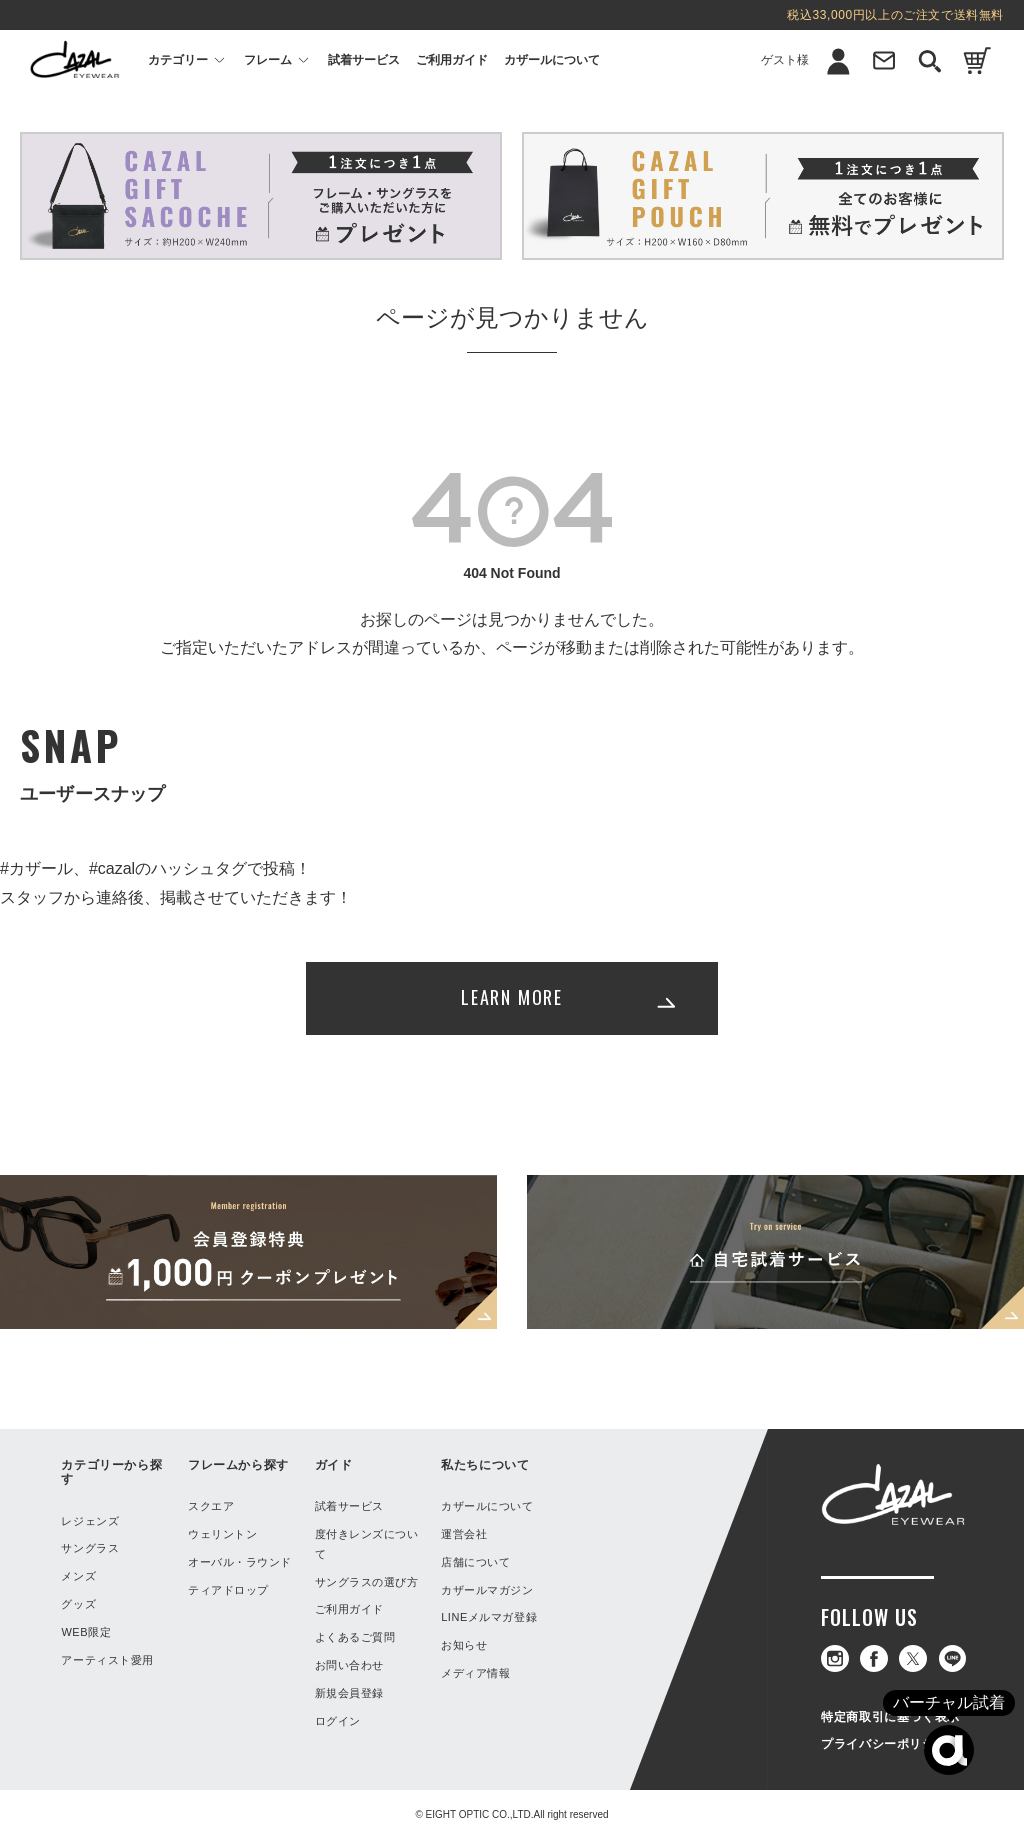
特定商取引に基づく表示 (890, 1717)
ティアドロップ (228, 1590)
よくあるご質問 (355, 1637)
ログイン (338, 1721)
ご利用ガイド (452, 60)
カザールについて (552, 60)
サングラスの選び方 (367, 1582)
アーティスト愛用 (107, 1660)
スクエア (211, 1506)
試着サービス (364, 60)
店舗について (475, 1562)
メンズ (78, 1576)
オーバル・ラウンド (240, 1562)
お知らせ (464, 1645)
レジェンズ (90, 1521)
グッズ (78, 1604)
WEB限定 (86, 1632)
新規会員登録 (349, 1693)
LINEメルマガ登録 (489, 1617)
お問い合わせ (349, 1665)
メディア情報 (475, 1673)
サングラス (90, 1548)
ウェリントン (222, 1534)
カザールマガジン (487, 1590)
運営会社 (464, 1534)
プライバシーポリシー (884, 1744)
